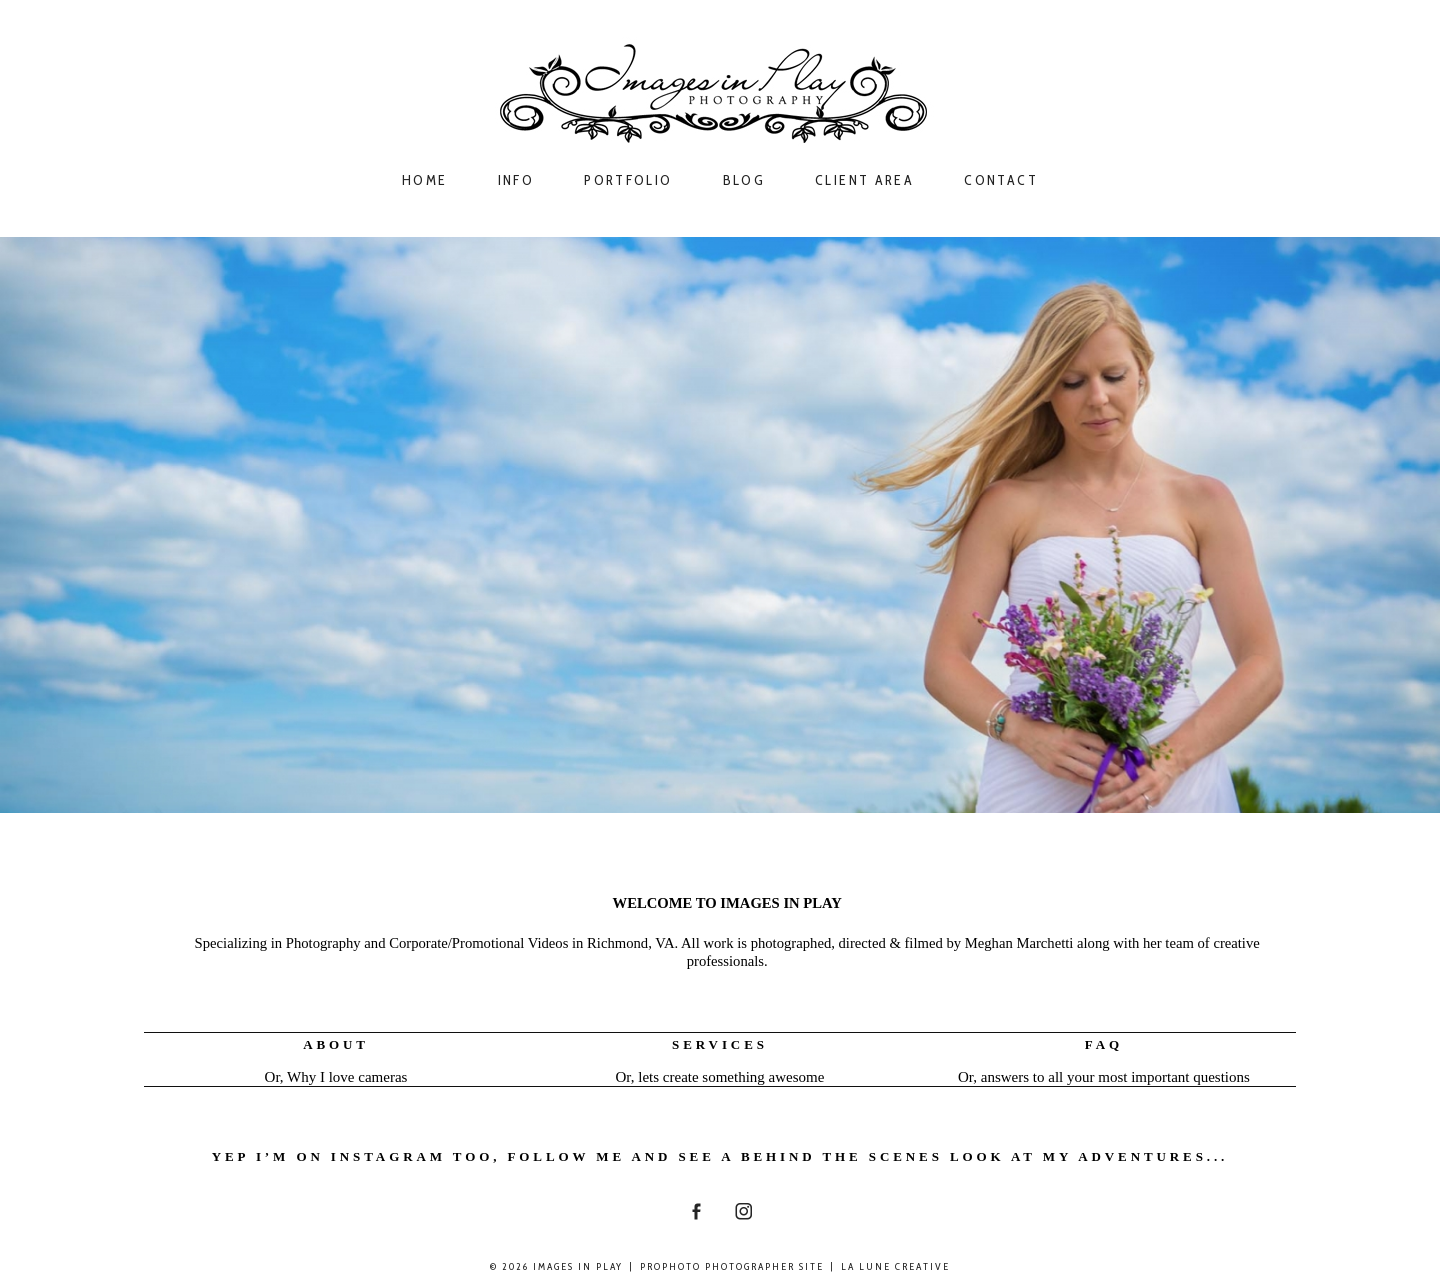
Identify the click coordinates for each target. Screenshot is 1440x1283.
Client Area (864, 180)
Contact (1001, 180)
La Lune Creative (895, 1266)
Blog (744, 180)
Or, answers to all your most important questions (1104, 1077)
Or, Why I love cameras (336, 1077)
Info (516, 180)
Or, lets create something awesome (720, 1077)
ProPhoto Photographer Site (732, 1266)
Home (425, 180)
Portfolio (628, 180)
